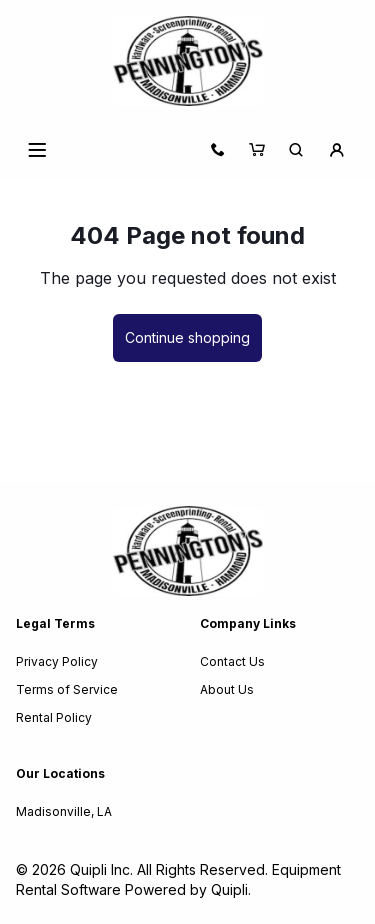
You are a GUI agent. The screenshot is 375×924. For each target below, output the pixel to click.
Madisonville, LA (64, 811)
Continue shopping (187, 337)
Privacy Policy (57, 661)
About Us (227, 689)
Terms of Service (67, 689)
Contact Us (232, 661)
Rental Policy (54, 717)
